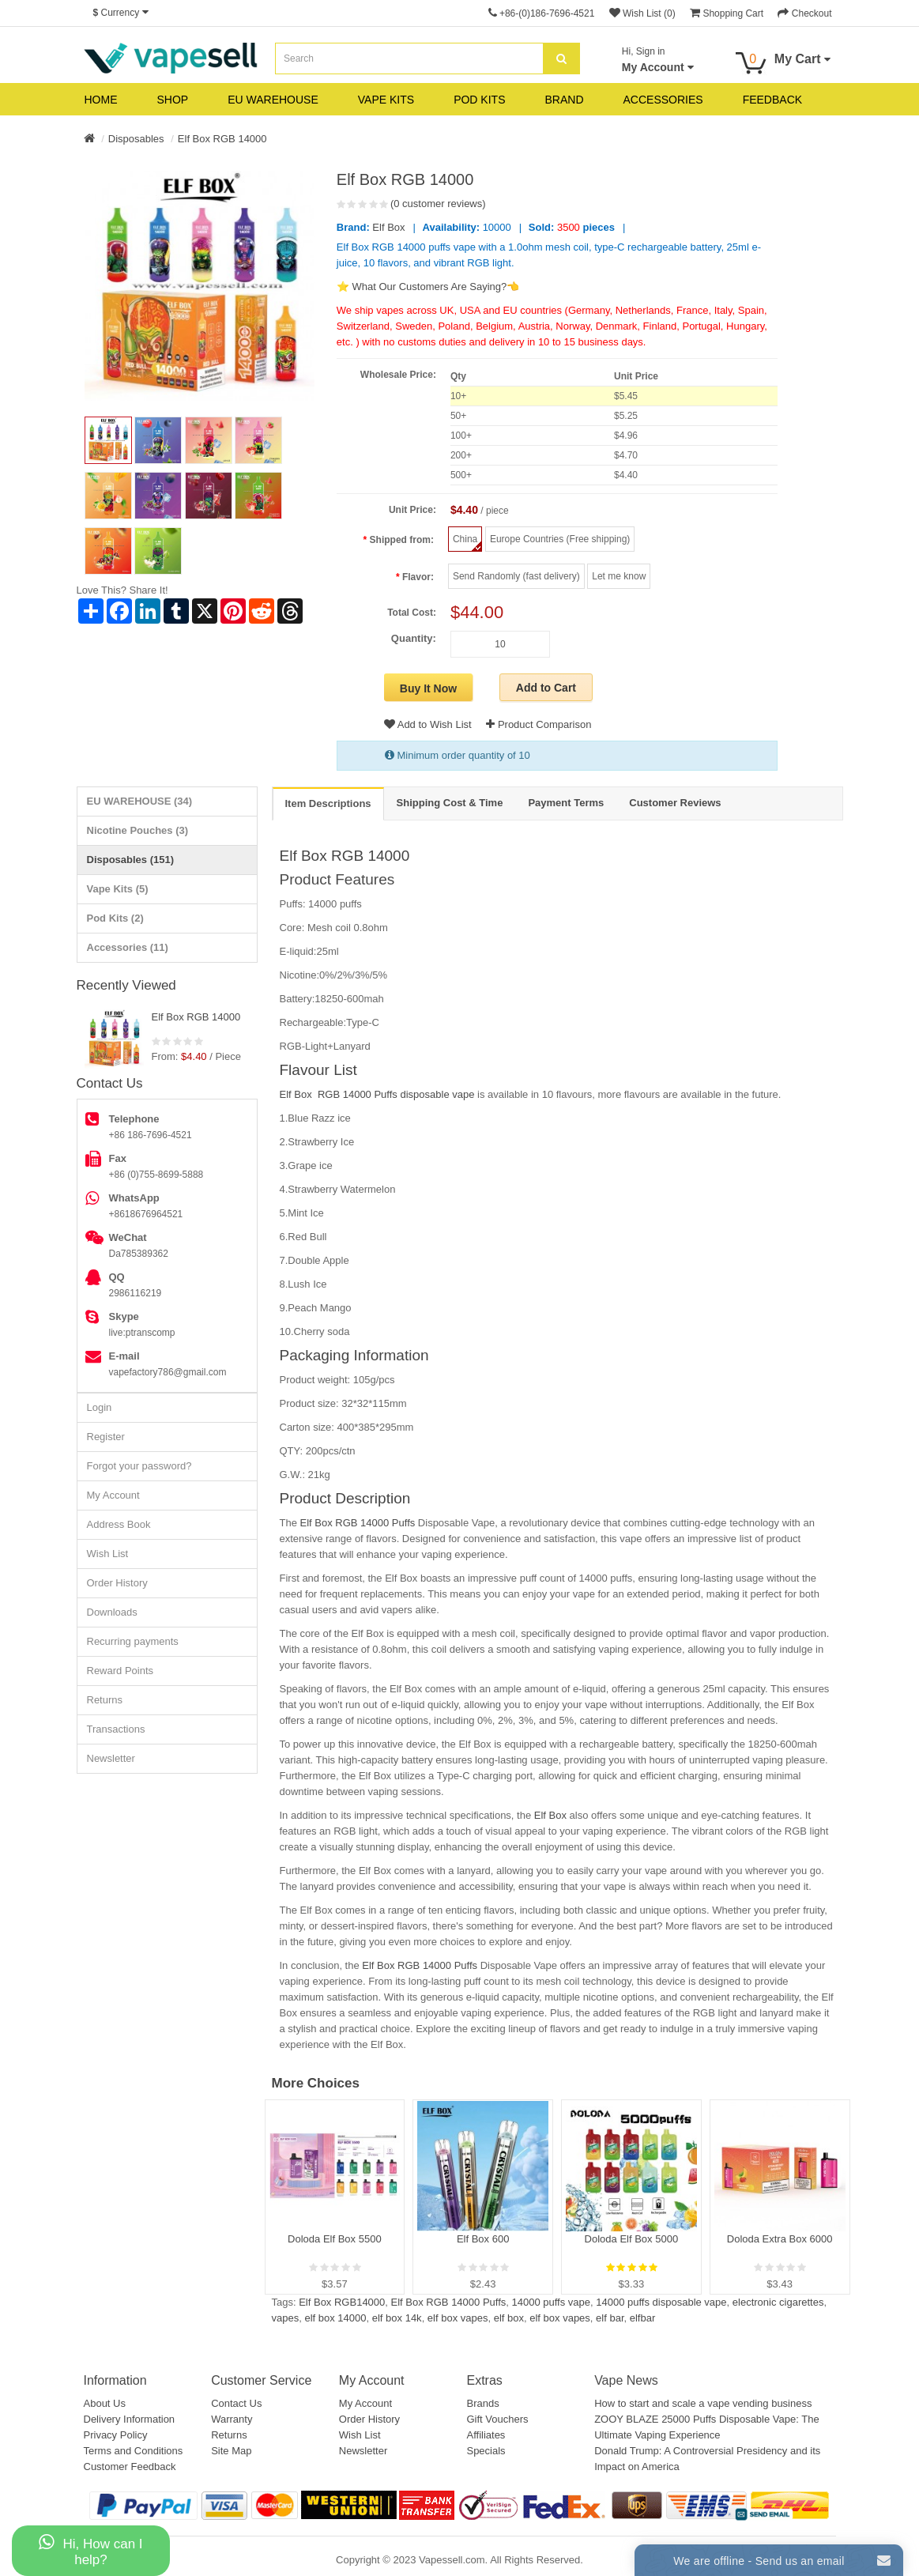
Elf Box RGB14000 (342, 2302)
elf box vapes (457, 2318)
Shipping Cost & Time (450, 803)
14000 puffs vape (551, 2302)
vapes (285, 2318)
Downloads (112, 1612)
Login (99, 1407)
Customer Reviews (675, 803)
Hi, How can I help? (90, 2550)
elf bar (609, 2318)
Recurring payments (133, 1641)
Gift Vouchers (497, 2419)
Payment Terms (566, 803)
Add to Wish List (428, 724)
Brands (482, 2403)
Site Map (231, 2451)
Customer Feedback (130, 2466)
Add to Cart (546, 687)
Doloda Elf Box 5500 (335, 2239)
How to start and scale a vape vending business (703, 2403)
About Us (105, 2403)
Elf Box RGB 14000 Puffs (358, 1523)
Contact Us (236, 2403)
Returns (105, 1700)
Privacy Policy (116, 2435)
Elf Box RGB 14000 (222, 139)
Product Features (337, 879)
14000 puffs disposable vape (661, 2302)
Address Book (119, 1524)
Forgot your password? (139, 1466)
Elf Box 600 (483, 2239)
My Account (113, 1495)
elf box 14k (397, 2318)
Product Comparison (538, 724)
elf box (509, 2318)
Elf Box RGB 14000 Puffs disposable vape (377, 1094)
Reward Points (120, 1670)
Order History (117, 1583)
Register (106, 1437)
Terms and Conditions (133, 2451)
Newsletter (111, 1758)
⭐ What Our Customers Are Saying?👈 (428, 286)
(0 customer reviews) (438, 203)
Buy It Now (428, 688)
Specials (485, 2451)
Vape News (626, 2380)
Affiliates (485, 2435)
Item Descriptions (328, 803)
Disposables (136, 139)
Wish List (108, 1554)
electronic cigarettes (778, 2302)
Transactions (116, 1729)
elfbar (643, 2318)
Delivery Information (129, 2419)
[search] (561, 58)
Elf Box (388, 227)
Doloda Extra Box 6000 (780, 2239)
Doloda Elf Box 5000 (632, 2239)
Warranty (231, 2419)
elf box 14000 (335, 2318)
